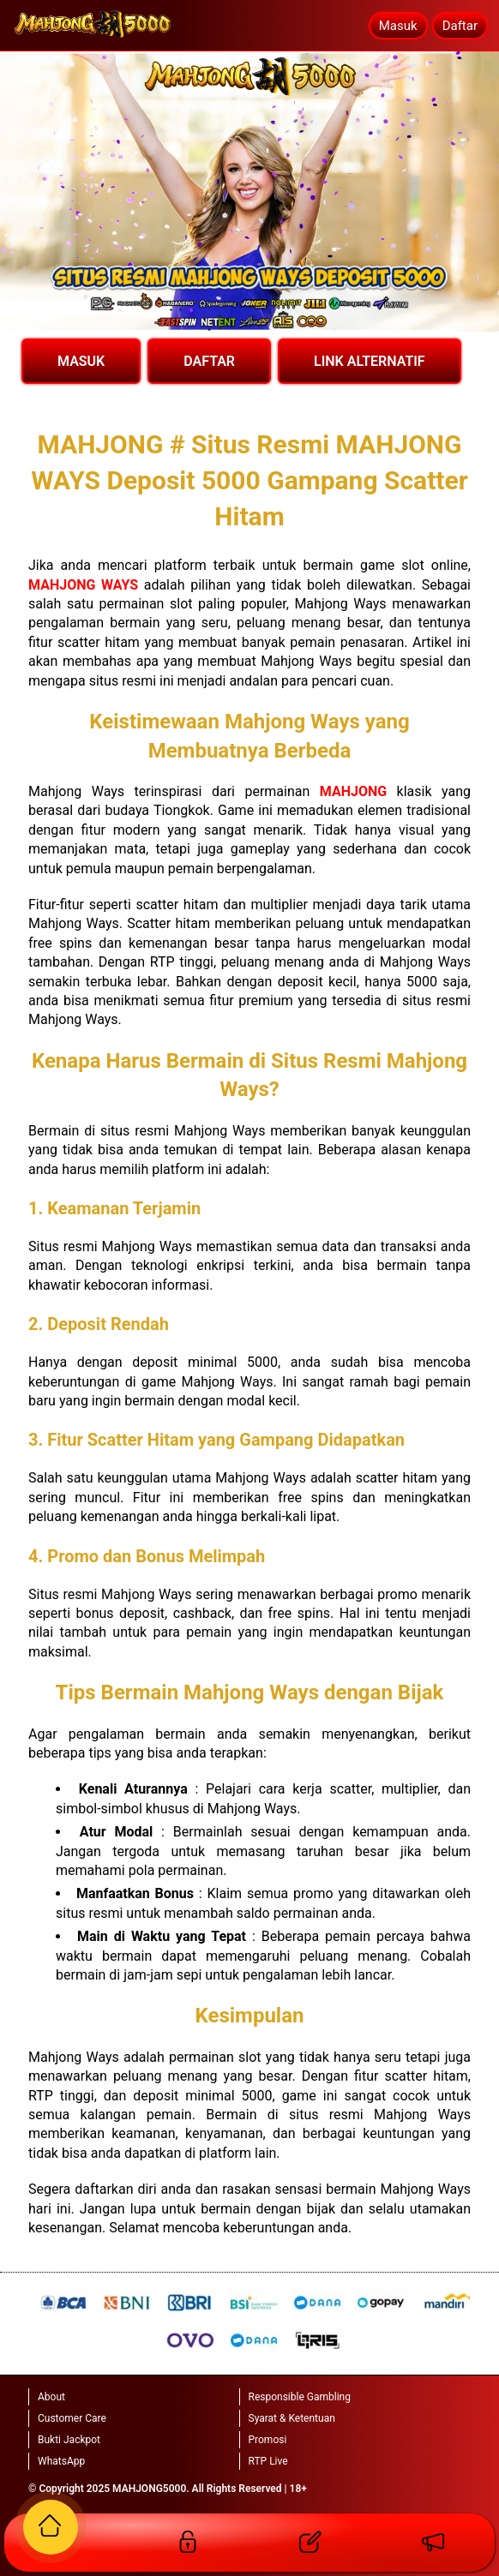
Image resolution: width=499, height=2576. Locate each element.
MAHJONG (353, 791)
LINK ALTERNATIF (369, 361)
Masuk (398, 25)
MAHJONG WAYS (83, 585)
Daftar (460, 25)
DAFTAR (209, 361)
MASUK (81, 361)
